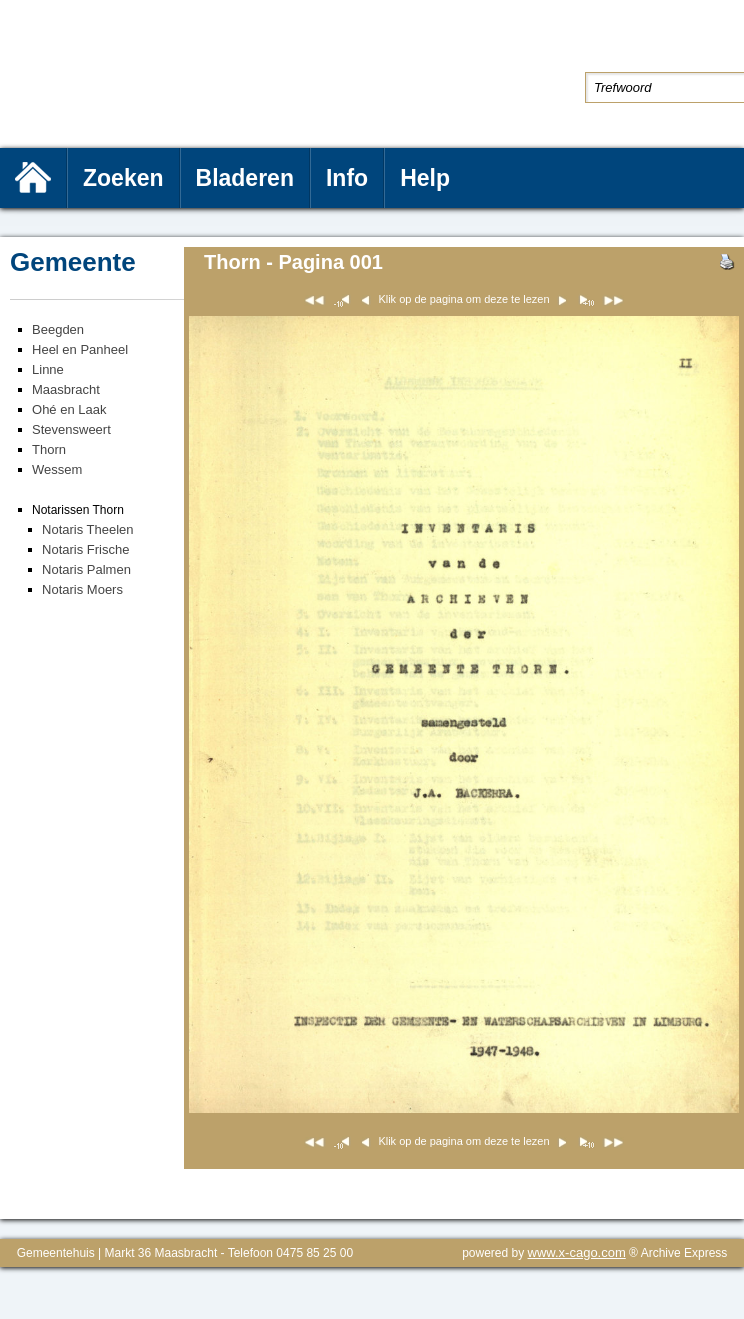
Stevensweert (71, 429)
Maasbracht (66, 389)
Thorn (49, 449)
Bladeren (245, 178)
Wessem (57, 469)
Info (347, 178)
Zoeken (123, 178)
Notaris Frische (85, 549)
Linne (48, 369)
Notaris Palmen (86, 569)
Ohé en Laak (69, 409)
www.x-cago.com (577, 1252)
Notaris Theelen (88, 529)
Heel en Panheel (80, 349)
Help (425, 178)
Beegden (58, 329)
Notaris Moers (82, 589)
